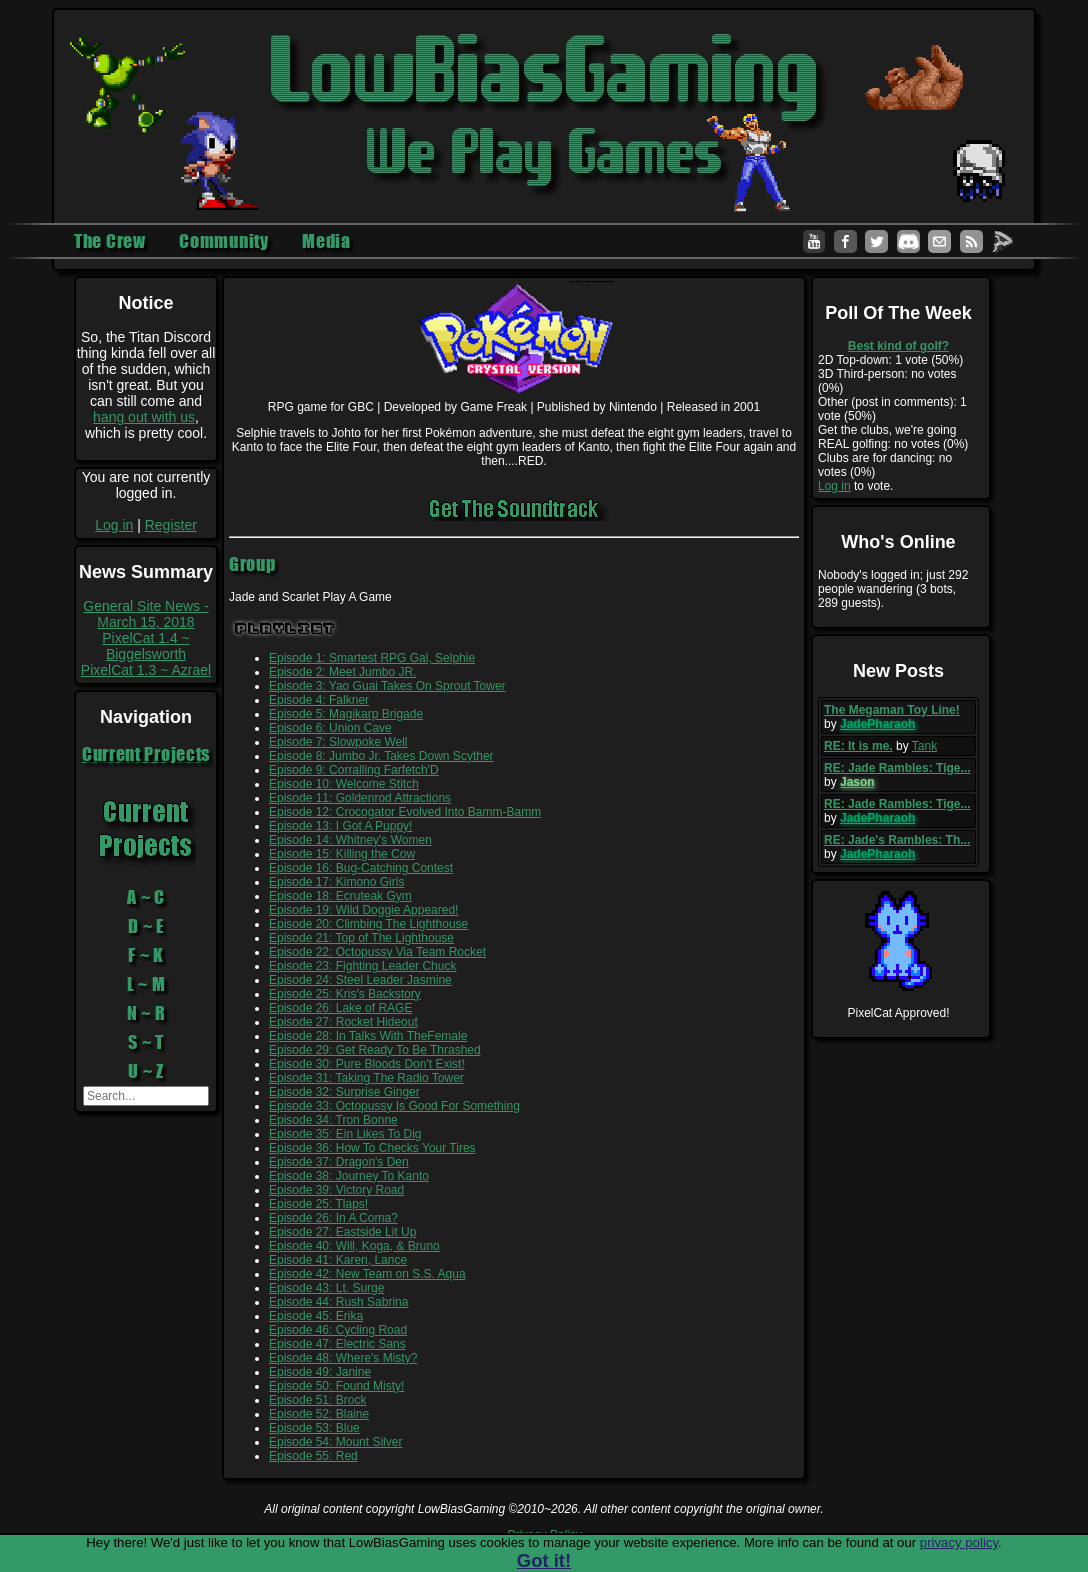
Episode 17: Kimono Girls (336, 882)
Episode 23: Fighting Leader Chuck (362, 966)
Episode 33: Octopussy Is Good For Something (394, 1106)
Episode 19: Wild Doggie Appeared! (363, 910)
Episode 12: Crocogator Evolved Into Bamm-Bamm (405, 812)
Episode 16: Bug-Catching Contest (361, 868)
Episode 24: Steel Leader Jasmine (360, 980)
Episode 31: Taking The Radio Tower (366, 1078)
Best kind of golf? (898, 346)
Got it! (544, 1560)
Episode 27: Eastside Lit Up (342, 1232)
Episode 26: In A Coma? (333, 1218)
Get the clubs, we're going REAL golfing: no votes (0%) (893, 437)
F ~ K (146, 955)
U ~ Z (146, 1071)
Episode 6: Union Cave (330, 728)
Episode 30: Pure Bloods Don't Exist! (367, 1064)
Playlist (285, 628)
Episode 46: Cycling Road (338, 1330)
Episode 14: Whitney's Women (350, 840)
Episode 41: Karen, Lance (338, 1260)
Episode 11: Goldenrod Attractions (360, 798)
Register (171, 525)
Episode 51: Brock (317, 1400)
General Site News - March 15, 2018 (145, 614)
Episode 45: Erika (316, 1316)
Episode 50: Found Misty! (336, 1386)
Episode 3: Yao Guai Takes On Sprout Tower (387, 686)
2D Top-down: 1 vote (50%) (890, 360)
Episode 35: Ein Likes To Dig (345, 1134)
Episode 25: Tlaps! (318, 1204)
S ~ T (146, 1042)
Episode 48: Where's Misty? (343, 1358)
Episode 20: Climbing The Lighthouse (368, 924)
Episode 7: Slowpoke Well (338, 742)
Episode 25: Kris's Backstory (345, 994)
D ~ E (146, 926)
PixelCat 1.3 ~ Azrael (146, 670)
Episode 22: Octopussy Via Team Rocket (377, 952)
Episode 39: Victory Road (336, 1190)
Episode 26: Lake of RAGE (340, 1008)
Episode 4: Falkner (319, 700)
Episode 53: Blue (314, 1428)
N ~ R (146, 1013)
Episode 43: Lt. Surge (326, 1288)
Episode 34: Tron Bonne (333, 1120)
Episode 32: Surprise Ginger (344, 1092)
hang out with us (144, 417)
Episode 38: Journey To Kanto (349, 1176)
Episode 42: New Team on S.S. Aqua (367, 1274)
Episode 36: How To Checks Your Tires (372, 1148)
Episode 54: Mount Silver (335, 1442)
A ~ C (146, 897)
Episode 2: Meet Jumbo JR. (342, 672)
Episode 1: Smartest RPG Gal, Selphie (372, 658)
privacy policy (959, 1542)
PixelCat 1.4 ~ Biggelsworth (146, 646)
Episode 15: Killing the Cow (342, 854)
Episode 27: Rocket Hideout (343, 1022)
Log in (114, 525)
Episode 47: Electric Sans (337, 1344)
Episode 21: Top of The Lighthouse (361, 938)
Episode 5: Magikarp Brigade (346, 714)
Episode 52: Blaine (319, 1414)
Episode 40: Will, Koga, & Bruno (354, 1246)
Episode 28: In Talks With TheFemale (368, 1036)
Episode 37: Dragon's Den (339, 1162)
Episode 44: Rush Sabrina (338, 1302)
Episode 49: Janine (320, 1372)
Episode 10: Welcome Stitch (344, 784)
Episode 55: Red (313, 1456)
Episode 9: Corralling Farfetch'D (354, 770)
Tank (924, 746)
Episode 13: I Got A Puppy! (340, 826)
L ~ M (146, 984)
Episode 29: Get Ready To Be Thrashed (375, 1050)
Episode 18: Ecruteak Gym (340, 896)
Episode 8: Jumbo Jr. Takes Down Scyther (381, 756)
